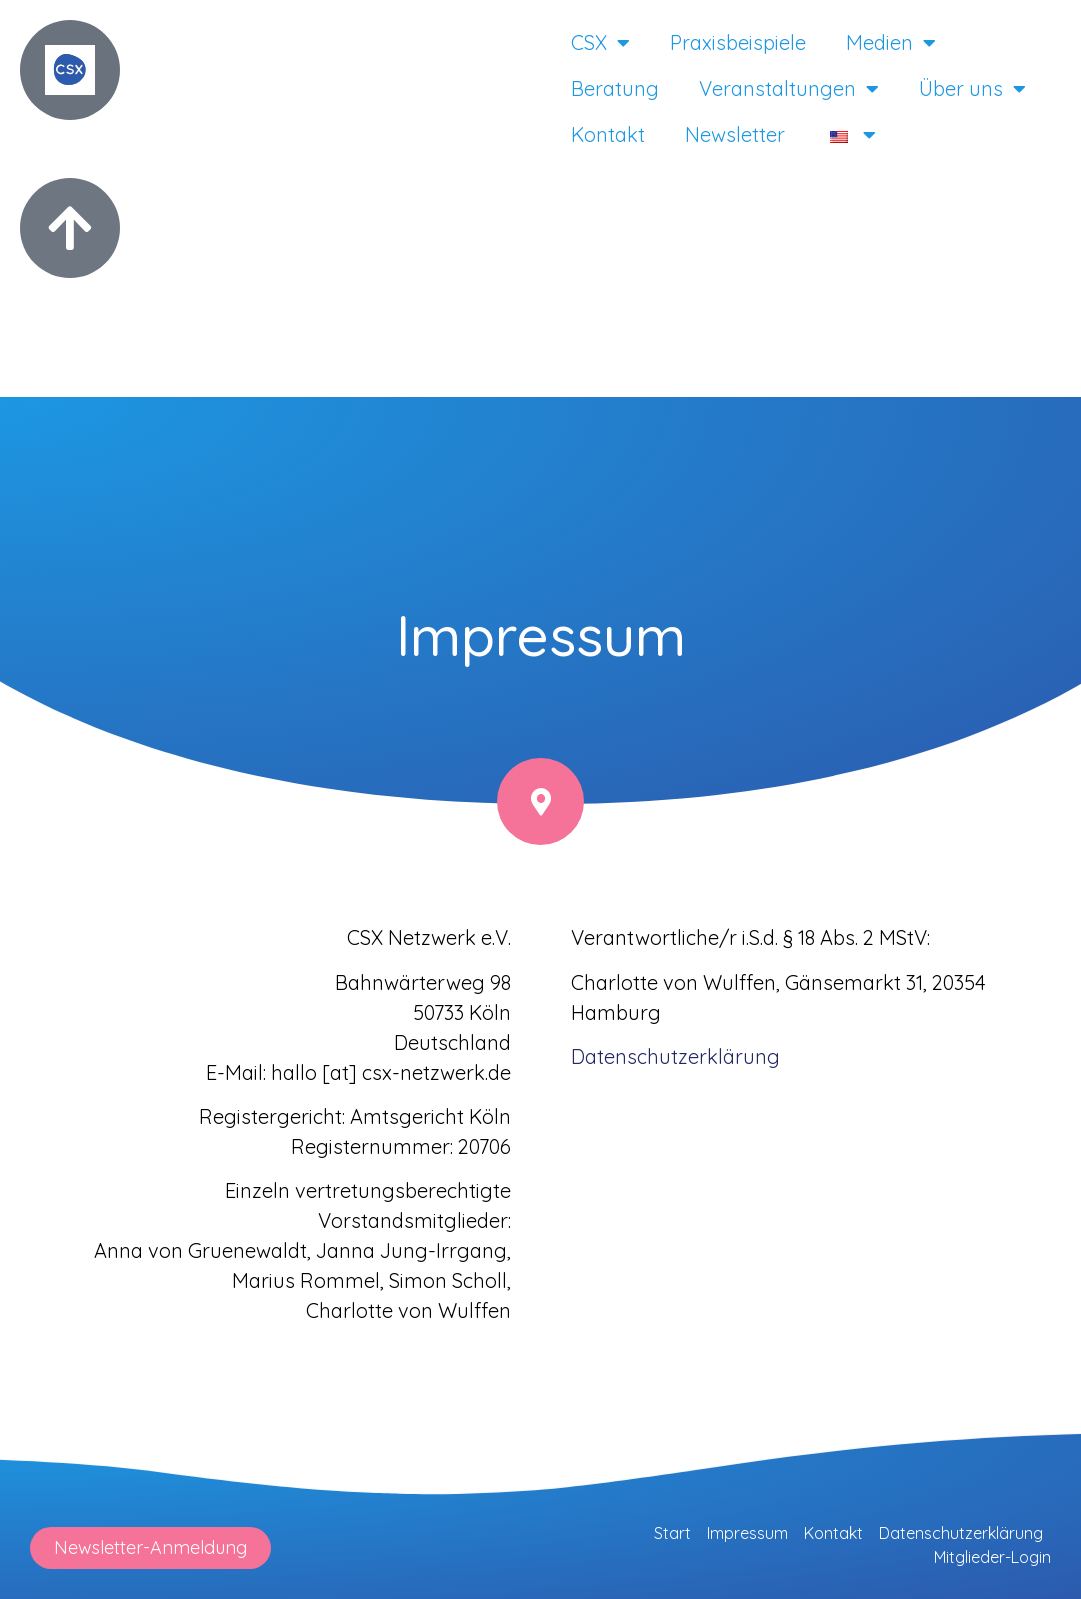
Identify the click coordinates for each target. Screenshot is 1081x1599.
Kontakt (608, 134)
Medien (891, 43)
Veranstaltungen (789, 89)
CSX (600, 43)
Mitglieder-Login (992, 1557)
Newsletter (735, 134)
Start (672, 1533)
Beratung (615, 88)
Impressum (747, 1533)
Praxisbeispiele (738, 42)
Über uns (972, 89)
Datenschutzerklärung (961, 1533)
